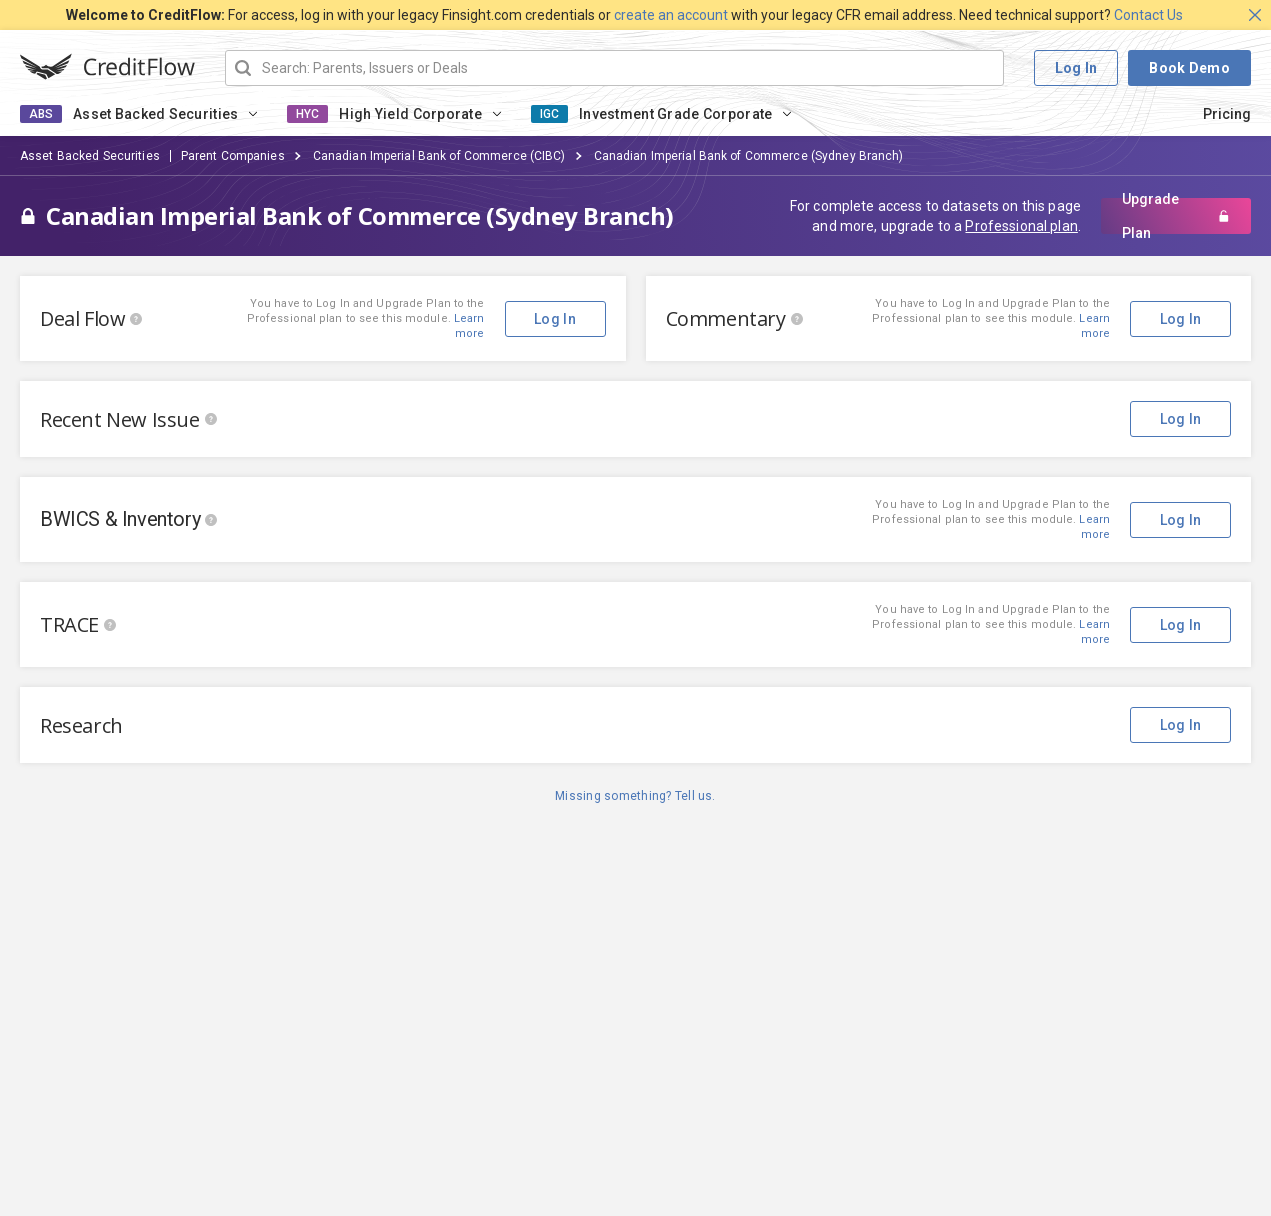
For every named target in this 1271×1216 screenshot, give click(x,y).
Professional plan (1021, 226)
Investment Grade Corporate (675, 114)
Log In (1076, 68)
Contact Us (1148, 15)
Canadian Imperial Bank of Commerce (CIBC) (439, 156)
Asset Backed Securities (155, 114)
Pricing (1227, 114)
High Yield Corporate (410, 114)
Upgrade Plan (1176, 216)
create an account (671, 15)
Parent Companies (233, 156)
